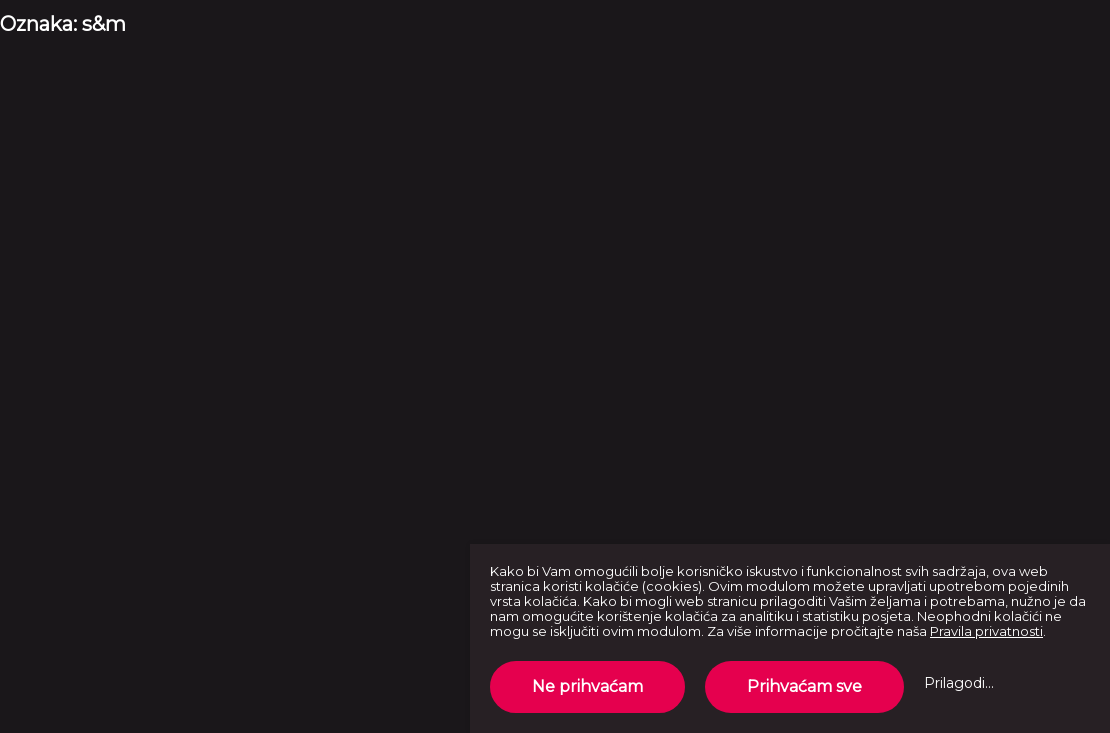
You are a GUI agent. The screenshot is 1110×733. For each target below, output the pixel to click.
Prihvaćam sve (804, 686)
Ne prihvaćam (587, 686)
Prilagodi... (959, 683)
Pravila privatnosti (986, 631)
